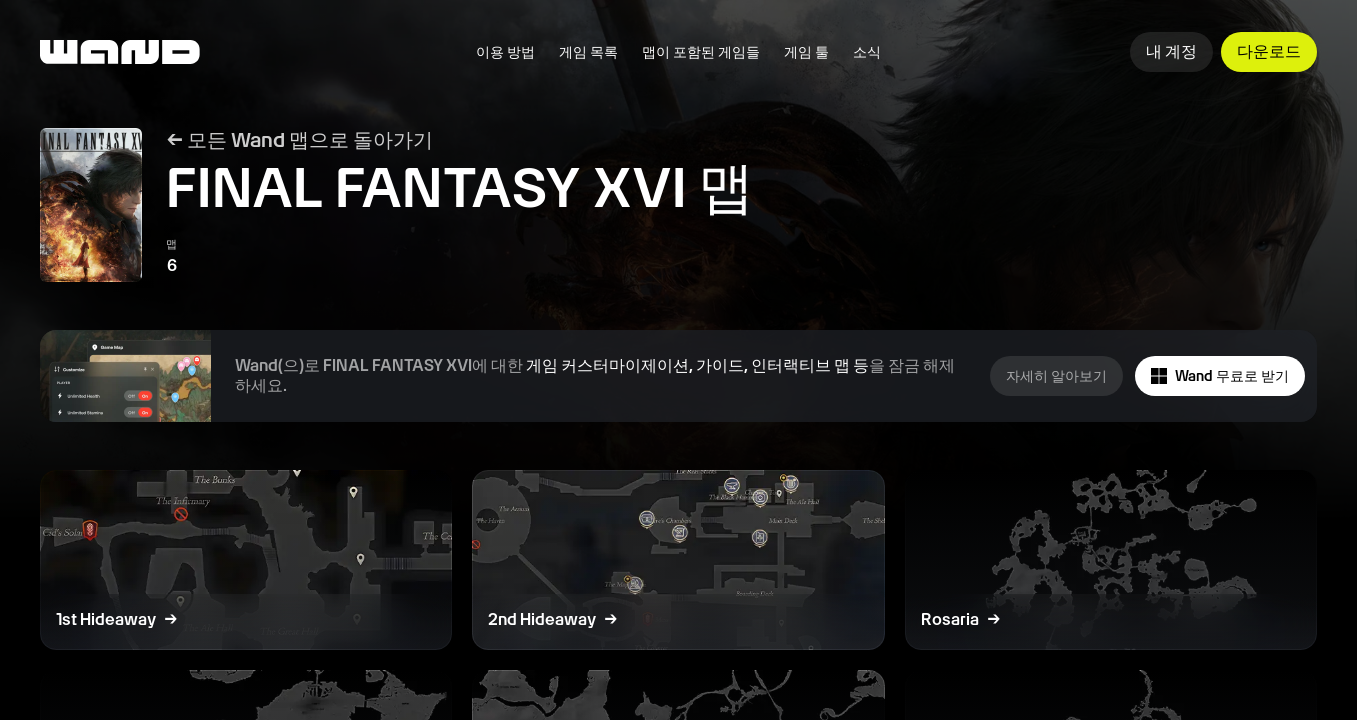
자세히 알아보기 (1056, 376)
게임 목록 (588, 52)
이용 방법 (505, 52)
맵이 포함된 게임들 (701, 52)
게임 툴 (806, 52)
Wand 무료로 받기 (1220, 376)
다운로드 (1269, 51)
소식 (867, 52)
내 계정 (1171, 51)
